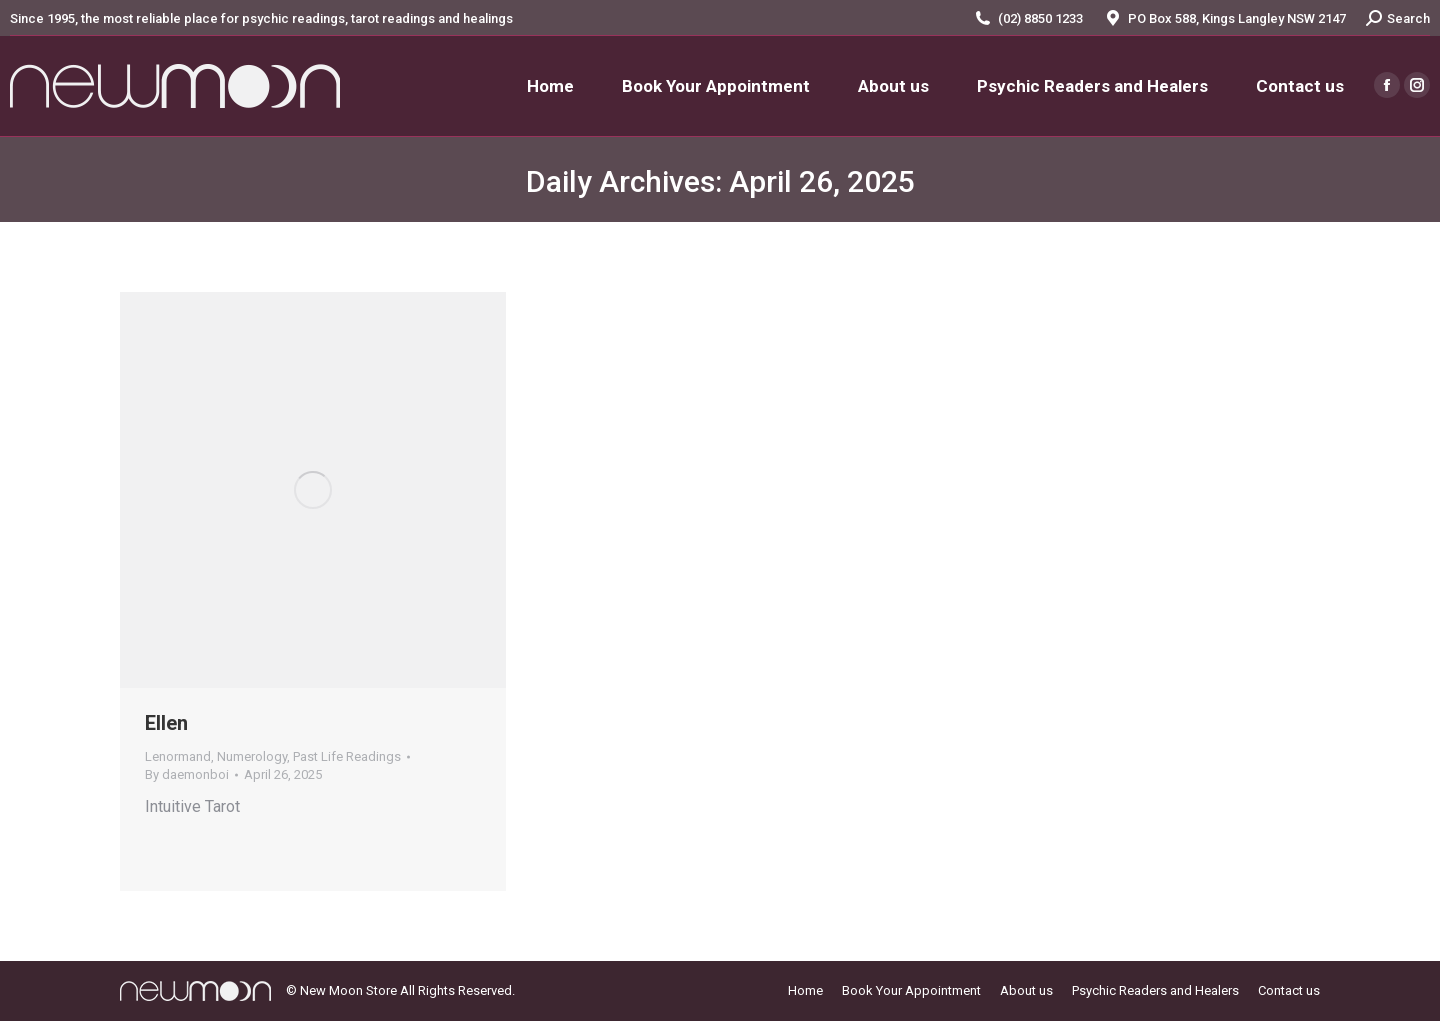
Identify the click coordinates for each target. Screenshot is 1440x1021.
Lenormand (178, 756)
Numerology (252, 756)
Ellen (166, 723)
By (187, 774)
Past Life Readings (347, 756)
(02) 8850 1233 (1040, 18)
